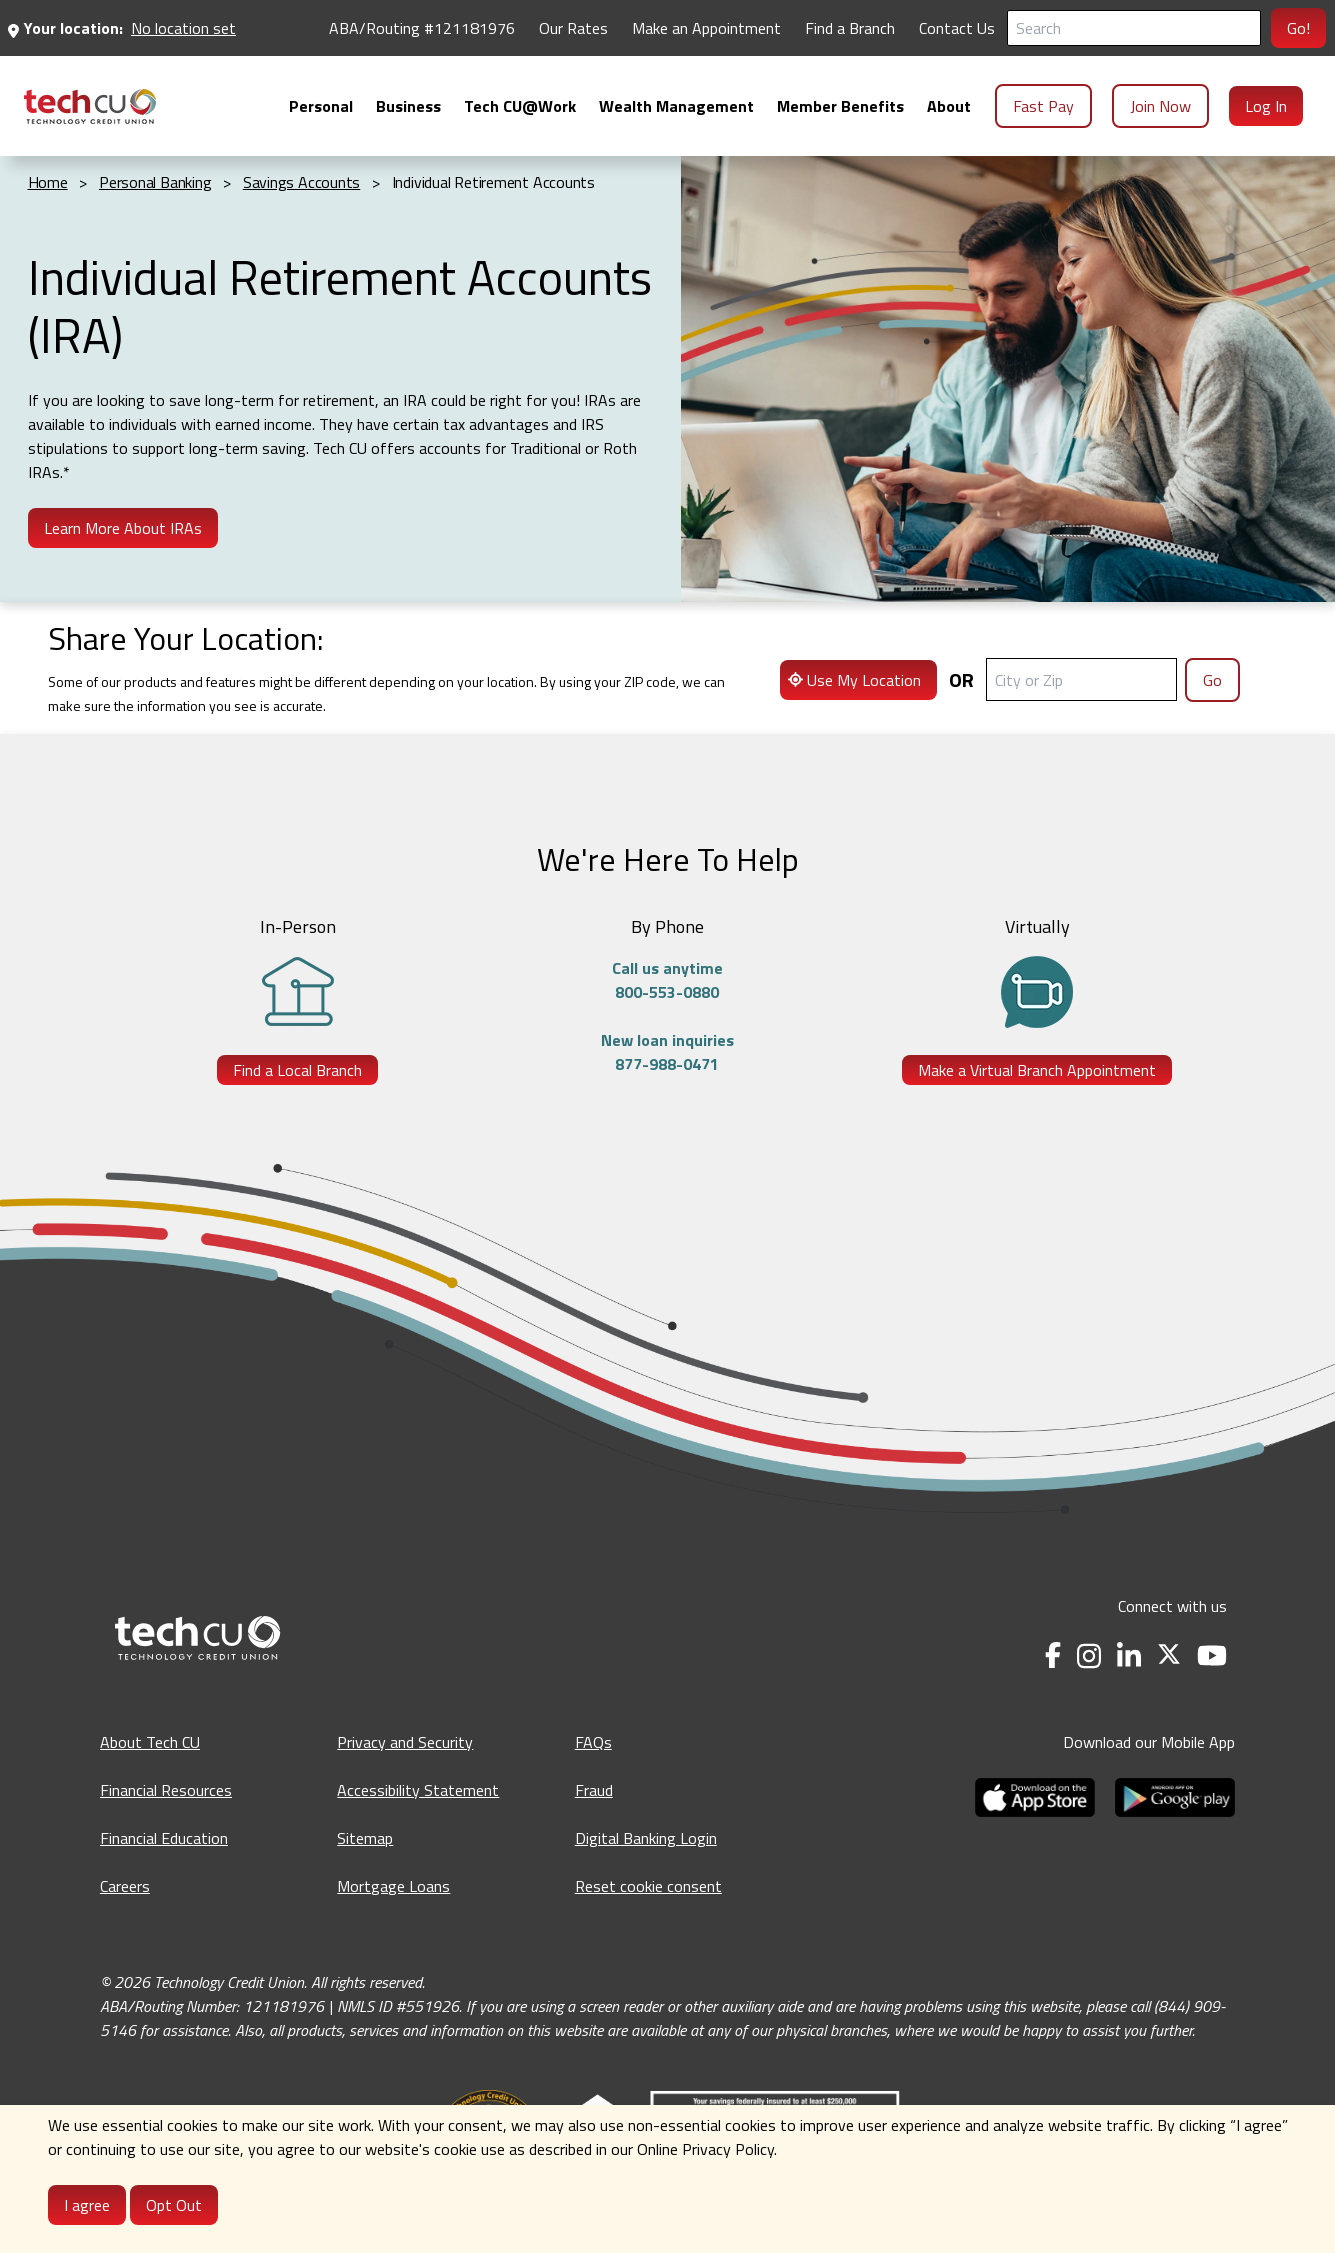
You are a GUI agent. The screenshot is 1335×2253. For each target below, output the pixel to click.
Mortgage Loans (393, 1886)
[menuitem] (90, 106)
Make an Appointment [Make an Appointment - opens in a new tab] (706, 28)
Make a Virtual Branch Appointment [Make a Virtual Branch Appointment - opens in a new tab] (1037, 1070)
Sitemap (365, 1838)
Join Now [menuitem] (1160, 106)
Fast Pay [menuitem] (1043, 106)
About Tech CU (150, 1742)
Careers (125, 1886)
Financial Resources (166, 1790)
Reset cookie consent (648, 1886)
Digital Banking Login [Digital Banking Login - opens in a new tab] (646, 1838)
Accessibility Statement (418, 1790)
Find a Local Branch (297, 1070)
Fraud (594, 1790)
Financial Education (164, 1838)
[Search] (1134, 28)
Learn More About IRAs (123, 528)
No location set (183, 28)
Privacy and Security (405, 1742)
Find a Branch (850, 28)
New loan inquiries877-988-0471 (667, 1052)
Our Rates (573, 28)
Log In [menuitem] (1266, 106)
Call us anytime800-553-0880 (667, 980)
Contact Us (957, 28)
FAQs (593, 1742)
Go (1212, 680)
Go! (1298, 28)
